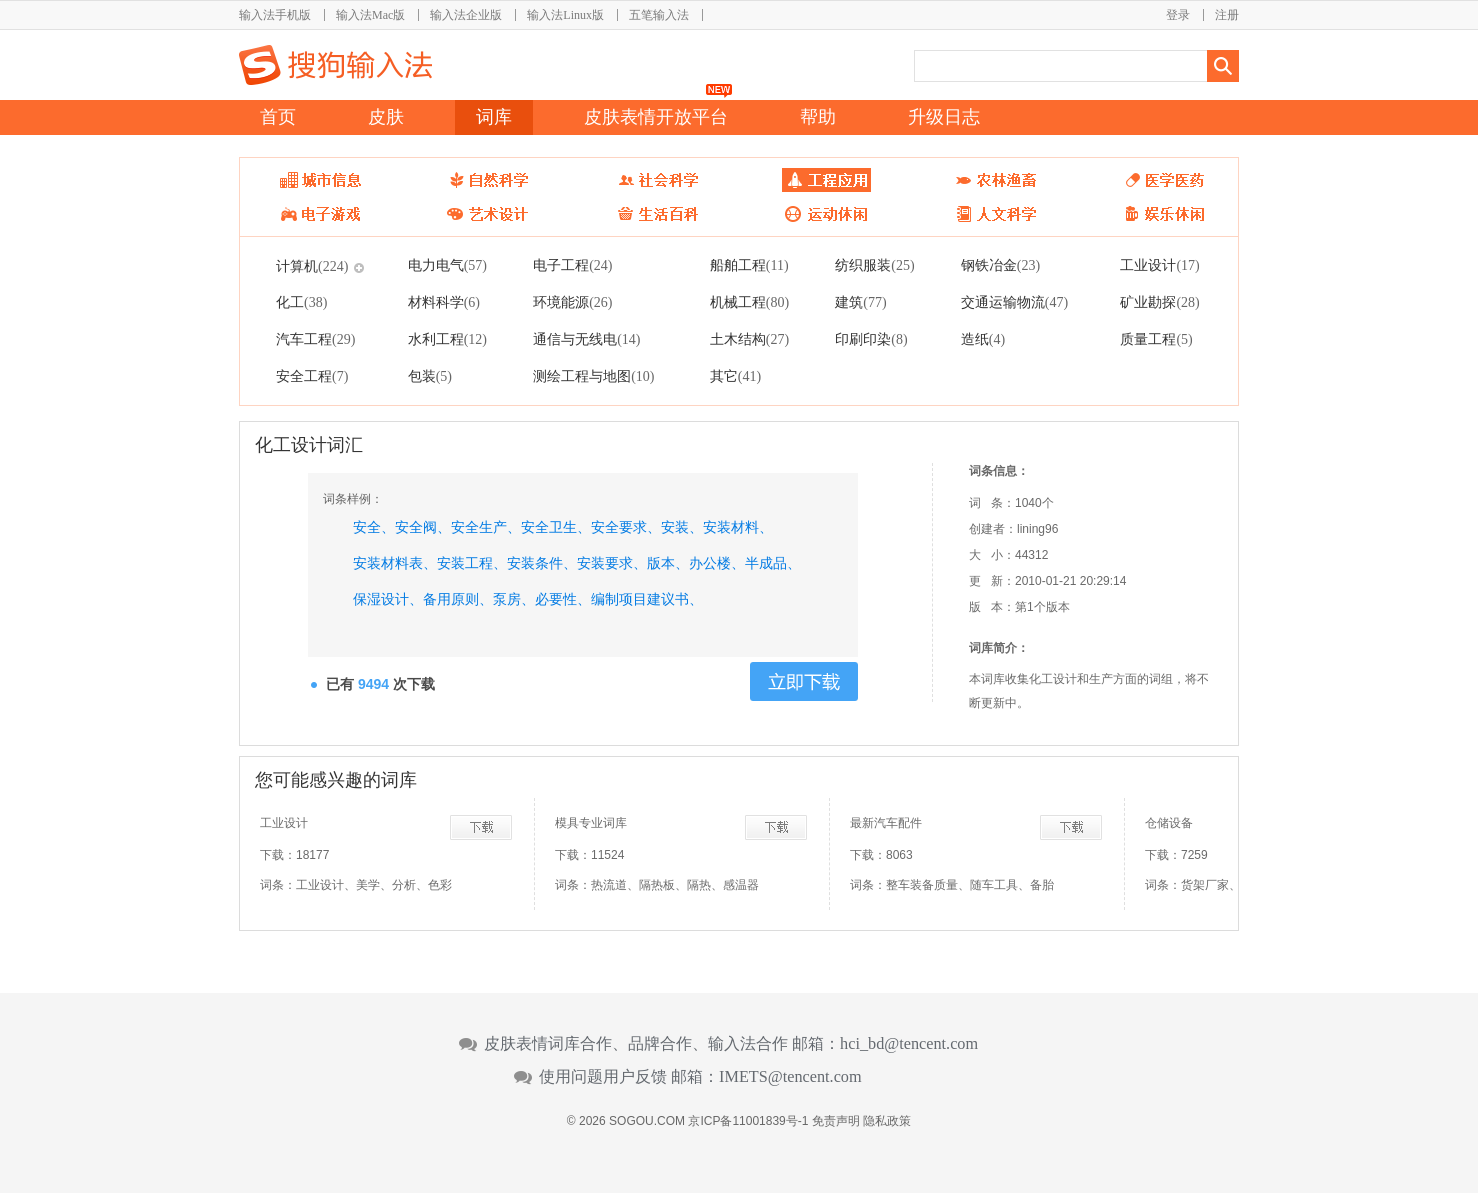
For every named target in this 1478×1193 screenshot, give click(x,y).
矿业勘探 (1159, 302)
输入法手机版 (275, 15)
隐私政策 (887, 1121)
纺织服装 (874, 265)
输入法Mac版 (370, 15)
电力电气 (447, 265)
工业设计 (1159, 265)
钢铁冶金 (1000, 265)
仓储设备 (1169, 823)
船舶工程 (749, 265)
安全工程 (312, 376)
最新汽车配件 (886, 823)
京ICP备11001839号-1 (748, 1121)
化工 (301, 302)
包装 (430, 376)
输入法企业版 (466, 15)
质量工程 (1156, 339)
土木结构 (749, 339)
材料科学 (444, 302)
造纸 (983, 339)
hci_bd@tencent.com (909, 1044)
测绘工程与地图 (593, 376)
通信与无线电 (586, 339)
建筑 (860, 302)
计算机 (312, 266)
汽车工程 (315, 339)
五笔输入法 (659, 15)
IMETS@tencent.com (790, 1077)
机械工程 (749, 302)
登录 (1178, 15)
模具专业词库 (591, 823)
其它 (735, 376)
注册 (1227, 15)
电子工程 (572, 265)
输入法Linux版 (565, 15)
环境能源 (572, 302)
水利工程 (447, 339)
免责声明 (836, 1121)
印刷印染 (871, 339)
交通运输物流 (1014, 302)
